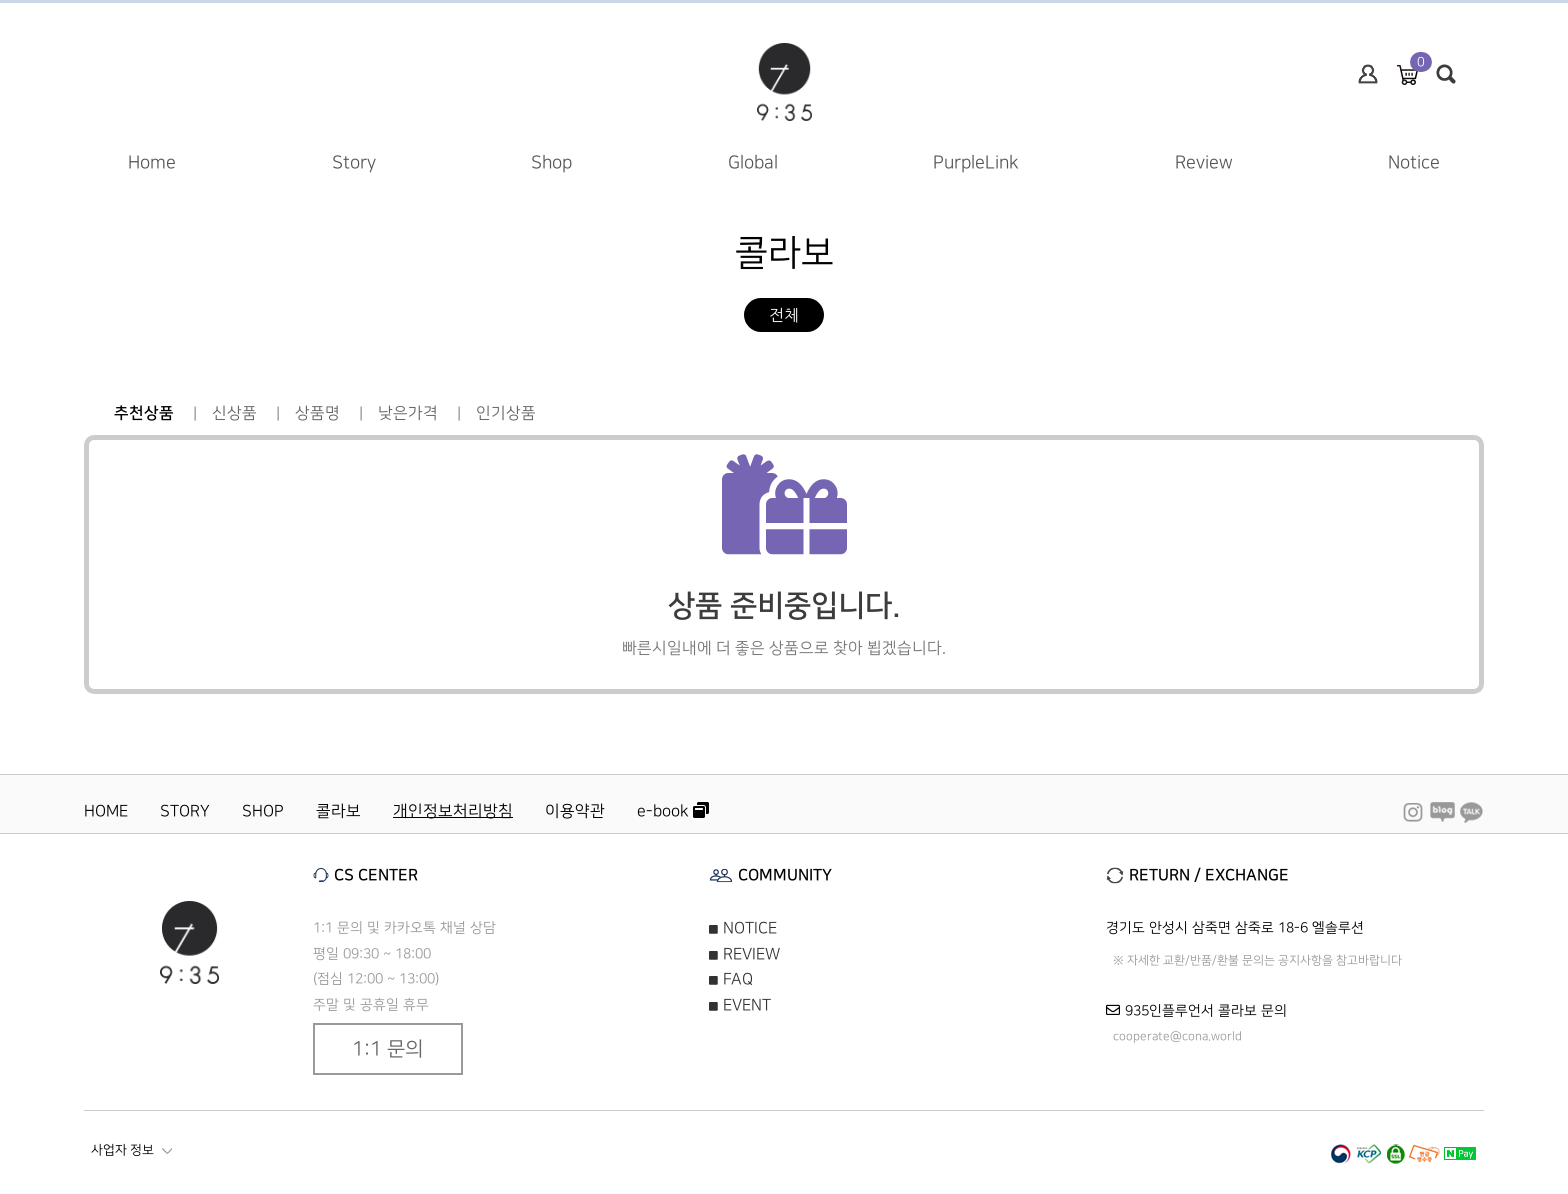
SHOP (263, 811)
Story (354, 163)
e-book (673, 811)
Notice (1414, 163)
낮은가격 (408, 413)
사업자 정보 (131, 1150)
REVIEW (744, 954)
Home (152, 163)
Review (1204, 163)
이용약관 (575, 811)
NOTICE (743, 928)
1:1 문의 (387, 1049)
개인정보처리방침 (453, 811)
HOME (106, 811)
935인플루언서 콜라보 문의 (1206, 1011)
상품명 (317, 413)
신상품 (234, 413)
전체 (784, 315)
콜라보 (338, 811)
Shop (551, 163)
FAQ (731, 979)
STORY (185, 811)
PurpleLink (976, 163)
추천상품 (144, 413)
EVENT (740, 1005)
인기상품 (506, 413)
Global (753, 163)
